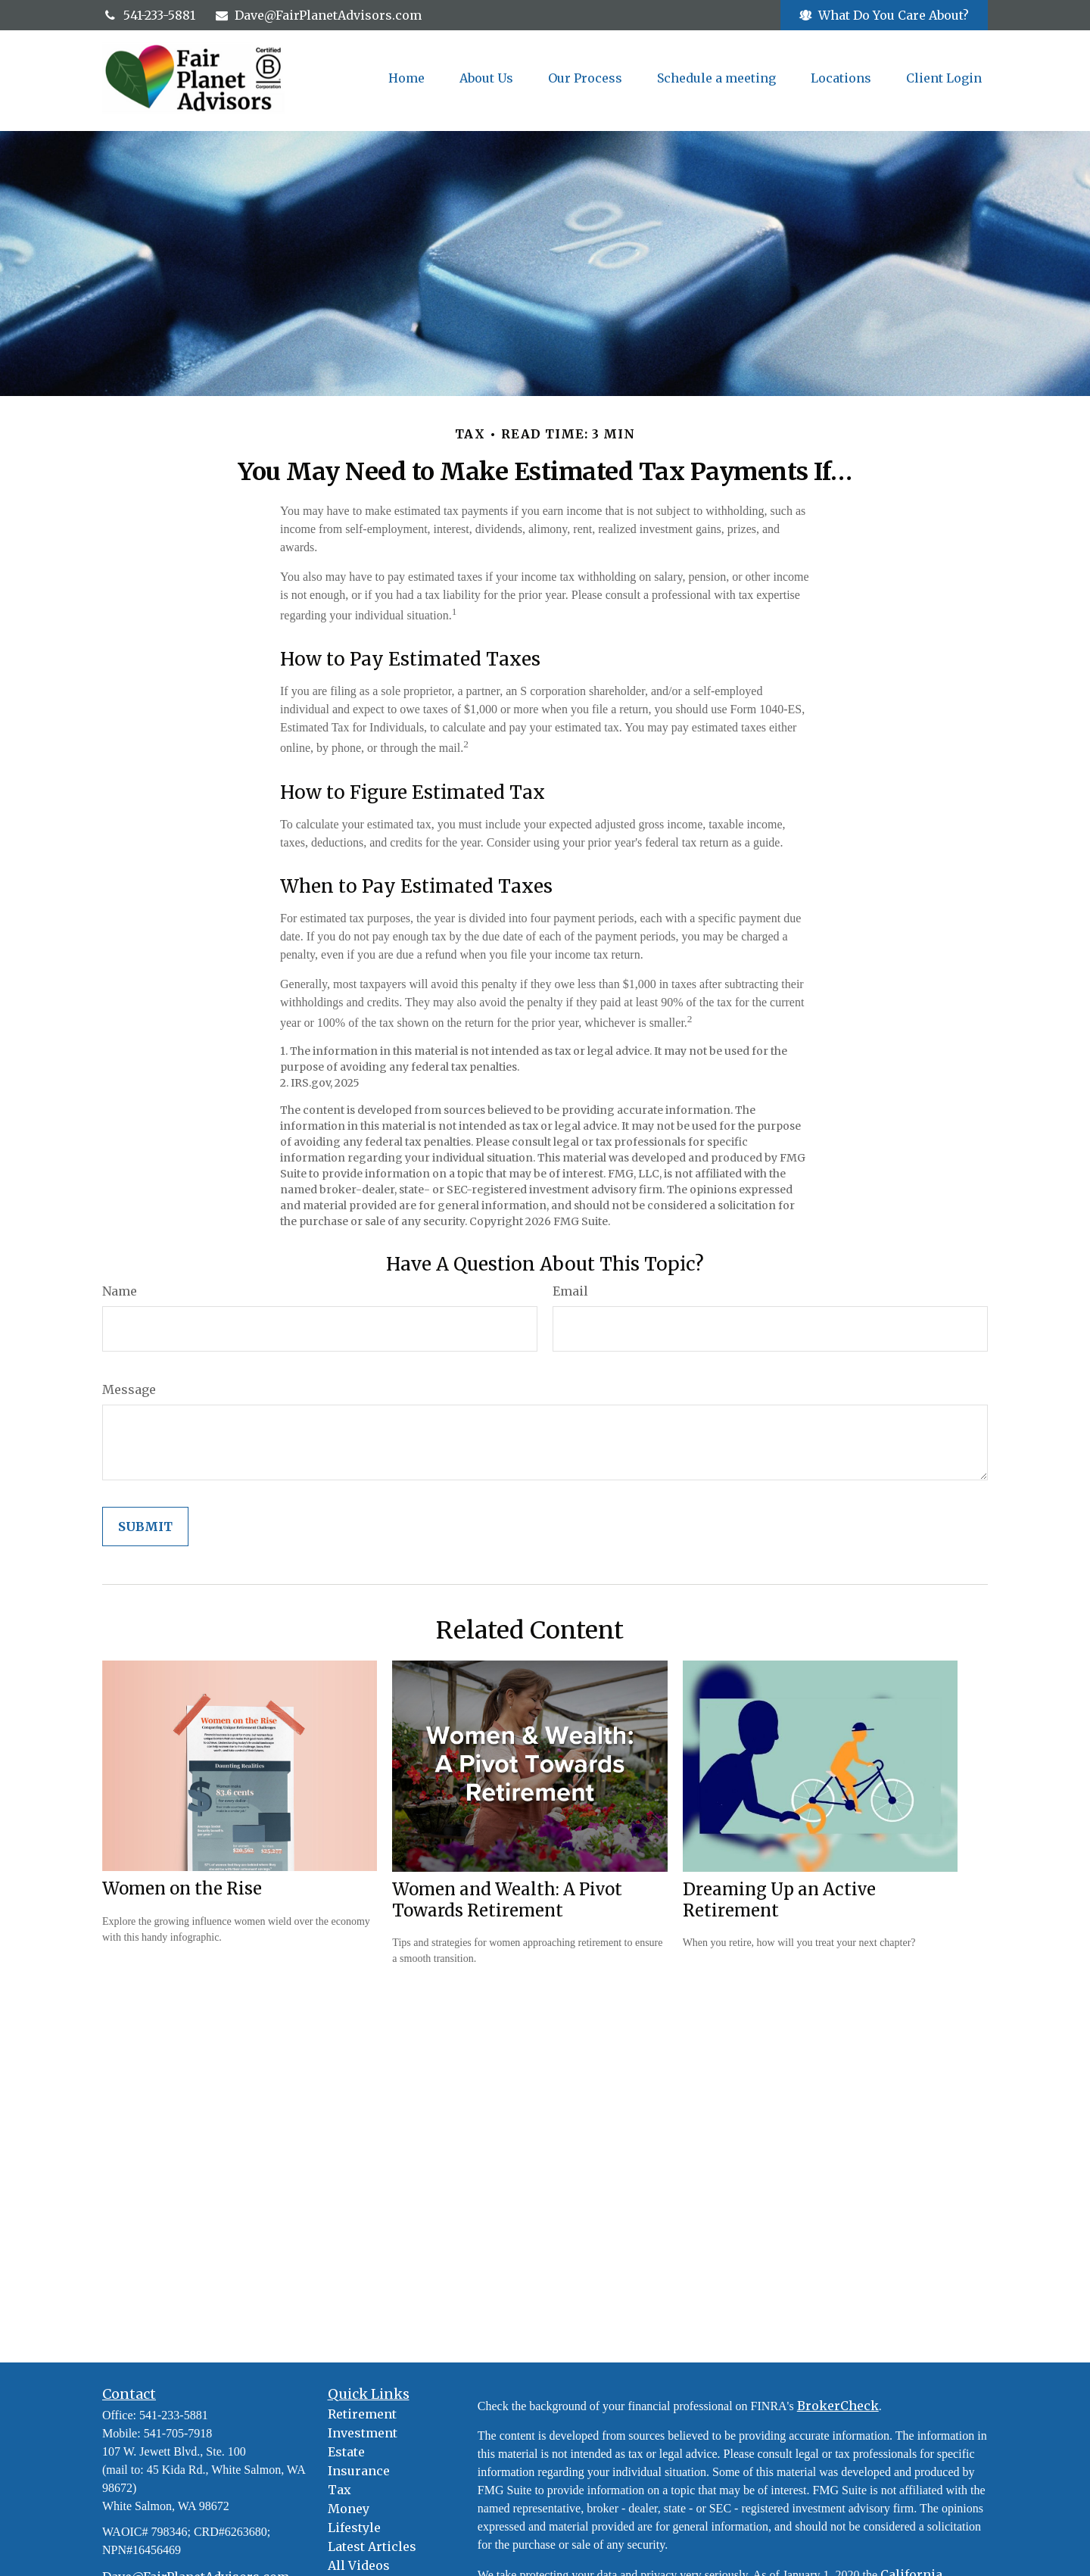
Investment (362, 2432)
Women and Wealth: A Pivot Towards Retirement (507, 1900)
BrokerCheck (838, 2405)
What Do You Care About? (884, 15)
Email (570, 1291)
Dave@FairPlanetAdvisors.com (318, 15)
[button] (406, 78)
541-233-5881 (148, 15)
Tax (339, 2489)
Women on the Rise (182, 1888)
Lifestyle (354, 2527)
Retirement (362, 2414)
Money (348, 2508)
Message (129, 1389)
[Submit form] (145, 1526)
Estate (346, 2451)
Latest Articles (372, 2546)
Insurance (359, 2470)
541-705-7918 (178, 2433)
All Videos (359, 2565)
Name (119, 1291)
